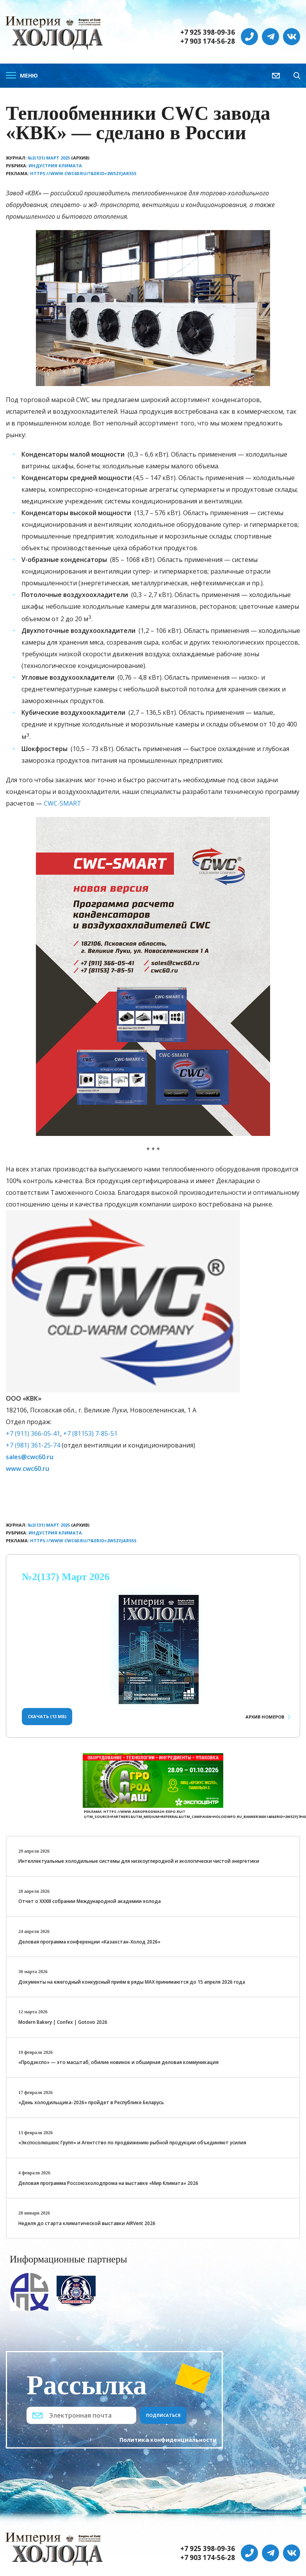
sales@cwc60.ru (29, 1457)
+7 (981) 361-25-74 (33, 1445)
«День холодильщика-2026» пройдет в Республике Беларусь (91, 2102)
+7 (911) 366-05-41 (33, 1433)
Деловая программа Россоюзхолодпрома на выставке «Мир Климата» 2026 (108, 2183)
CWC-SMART (62, 803)
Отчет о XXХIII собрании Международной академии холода (89, 1901)
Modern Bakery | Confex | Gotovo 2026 (62, 2022)
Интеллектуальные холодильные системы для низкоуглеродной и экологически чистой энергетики (138, 1861)
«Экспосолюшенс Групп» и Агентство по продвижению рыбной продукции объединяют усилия (132, 2142)
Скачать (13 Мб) (47, 1716)
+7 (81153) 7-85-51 (90, 1433)
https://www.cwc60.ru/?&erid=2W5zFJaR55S (83, 173)
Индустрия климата (55, 165)
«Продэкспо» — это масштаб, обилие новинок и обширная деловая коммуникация (118, 2062)
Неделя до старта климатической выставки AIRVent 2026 (86, 2223)
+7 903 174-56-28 (207, 41)
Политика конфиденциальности (168, 2439)
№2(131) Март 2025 (49, 158)
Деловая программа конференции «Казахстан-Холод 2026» (89, 1941)
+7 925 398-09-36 (207, 32)
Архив (265, 1717)
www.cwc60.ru (27, 1468)
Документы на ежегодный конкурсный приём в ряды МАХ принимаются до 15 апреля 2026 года (131, 1982)
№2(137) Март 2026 (66, 1576)
